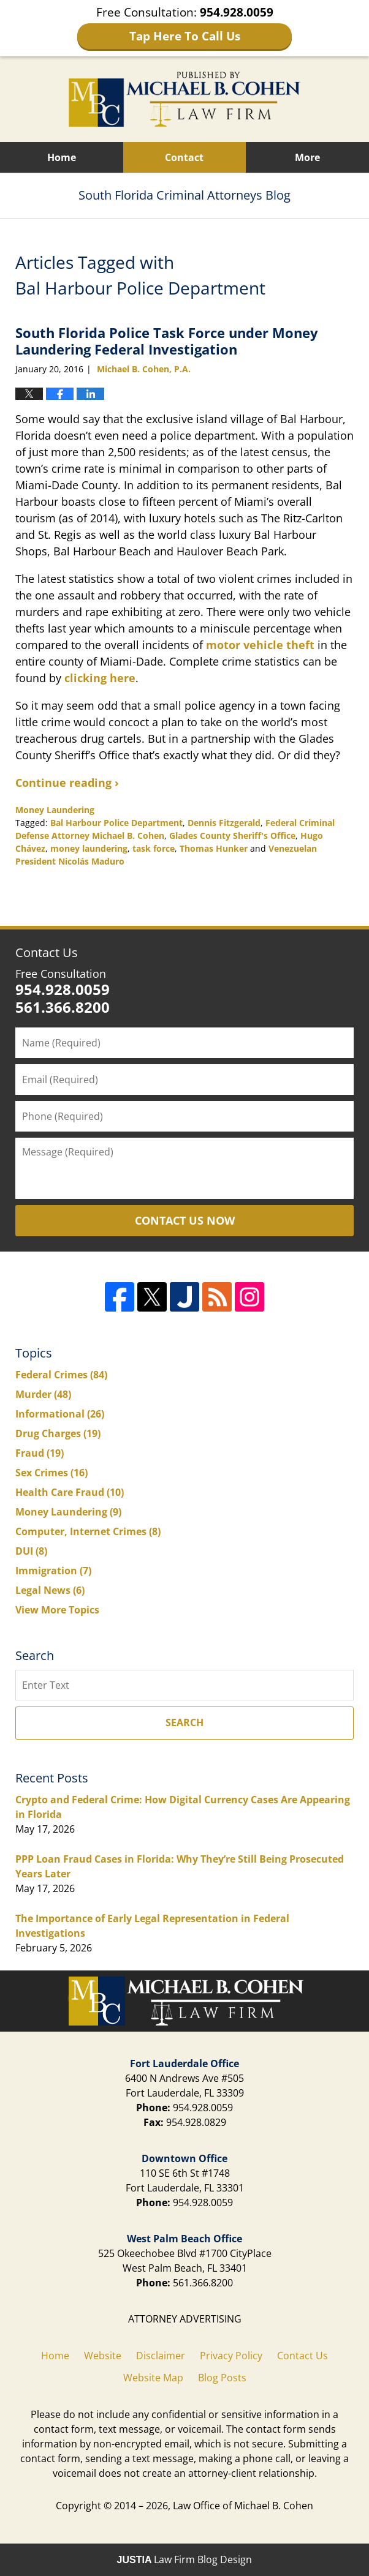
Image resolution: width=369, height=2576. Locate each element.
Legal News (50, 1590)
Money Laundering (54, 810)
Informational (59, 1414)
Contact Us (46, 952)
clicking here (99, 677)
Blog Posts (222, 2377)
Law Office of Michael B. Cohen (243, 2505)
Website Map (153, 2377)
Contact (184, 157)
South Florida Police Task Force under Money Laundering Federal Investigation (166, 340)
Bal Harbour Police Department (116, 822)
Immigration (53, 1570)
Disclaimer (160, 2355)
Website (102, 2355)
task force (153, 848)
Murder (43, 1394)
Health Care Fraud (69, 1492)
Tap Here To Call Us (184, 36)
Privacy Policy (231, 2355)
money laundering (88, 848)
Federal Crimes (61, 1374)
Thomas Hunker (214, 848)
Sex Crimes (51, 1472)
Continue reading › (67, 782)
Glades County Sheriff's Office (232, 835)
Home (61, 157)
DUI (31, 1551)
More (307, 157)
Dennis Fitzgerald (224, 822)
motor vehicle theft (260, 644)
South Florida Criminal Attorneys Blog (184, 99)
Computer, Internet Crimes (88, 1531)
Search (184, 1722)
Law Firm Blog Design (185, 2559)
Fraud (39, 1453)
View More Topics (57, 1610)
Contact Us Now (185, 1220)
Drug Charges (58, 1433)
